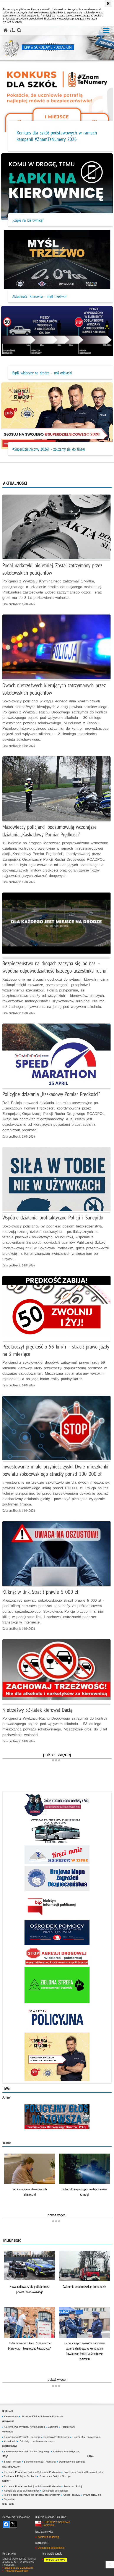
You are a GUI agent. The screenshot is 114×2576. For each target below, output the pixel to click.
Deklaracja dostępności (55, 2490)
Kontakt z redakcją (48, 2537)
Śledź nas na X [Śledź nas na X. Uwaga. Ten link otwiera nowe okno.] (13, 2524)
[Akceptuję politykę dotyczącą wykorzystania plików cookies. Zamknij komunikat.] (108, 3)
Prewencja (7, 2431)
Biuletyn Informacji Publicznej (40, 2461)
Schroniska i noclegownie (86, 2437)
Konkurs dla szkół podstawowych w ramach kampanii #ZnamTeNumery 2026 (57, 135)
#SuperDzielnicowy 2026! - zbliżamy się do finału (48, 449)
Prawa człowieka (92, 2495)
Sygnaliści (9, 2499)
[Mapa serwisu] (12, 30)
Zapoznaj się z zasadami (19, 2567)
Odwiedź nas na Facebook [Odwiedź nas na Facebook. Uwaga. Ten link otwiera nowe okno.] (6, 2524)
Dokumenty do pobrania (72, 2461)
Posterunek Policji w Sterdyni (55, 2476)
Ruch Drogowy (9, 2446)
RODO (4, 2503)
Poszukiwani (68, 2427)
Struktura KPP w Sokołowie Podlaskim (42, 2416)
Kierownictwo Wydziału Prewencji (22, 2437)
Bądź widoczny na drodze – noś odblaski (42, 372)
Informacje (7, 2411)
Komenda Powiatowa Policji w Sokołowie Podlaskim (32, 2472)
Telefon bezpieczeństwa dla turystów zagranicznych (32, 2495)
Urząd (5, 2456)
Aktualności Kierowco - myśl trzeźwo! (39, 296)
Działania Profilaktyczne (57, 2437)
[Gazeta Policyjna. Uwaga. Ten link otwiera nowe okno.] (57, 2017)
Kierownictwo (11, 2416)
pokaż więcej (57, 1755)
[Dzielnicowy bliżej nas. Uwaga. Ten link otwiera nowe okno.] (57, 2057)
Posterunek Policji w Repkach (20, 2476)
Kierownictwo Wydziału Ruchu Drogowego (27, 2451)
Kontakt (6, 2480)
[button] (106, 31)
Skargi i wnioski (12, 2461)
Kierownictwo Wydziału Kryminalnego (24, 2427)
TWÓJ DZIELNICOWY (11, 2466)
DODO (11, 2503)
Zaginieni (53, 2427)
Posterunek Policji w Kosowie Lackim (84, 2472)
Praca (90, 2456)
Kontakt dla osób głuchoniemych (21, 2490)
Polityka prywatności (16, 2570)
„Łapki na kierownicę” (28, 220)
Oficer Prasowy (71, 2495)
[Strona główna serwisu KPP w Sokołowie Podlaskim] (5, 30)
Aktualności (10, 2441)
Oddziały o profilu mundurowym (37, 2441)
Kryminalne (8, 2421)
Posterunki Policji (73, 2486)
